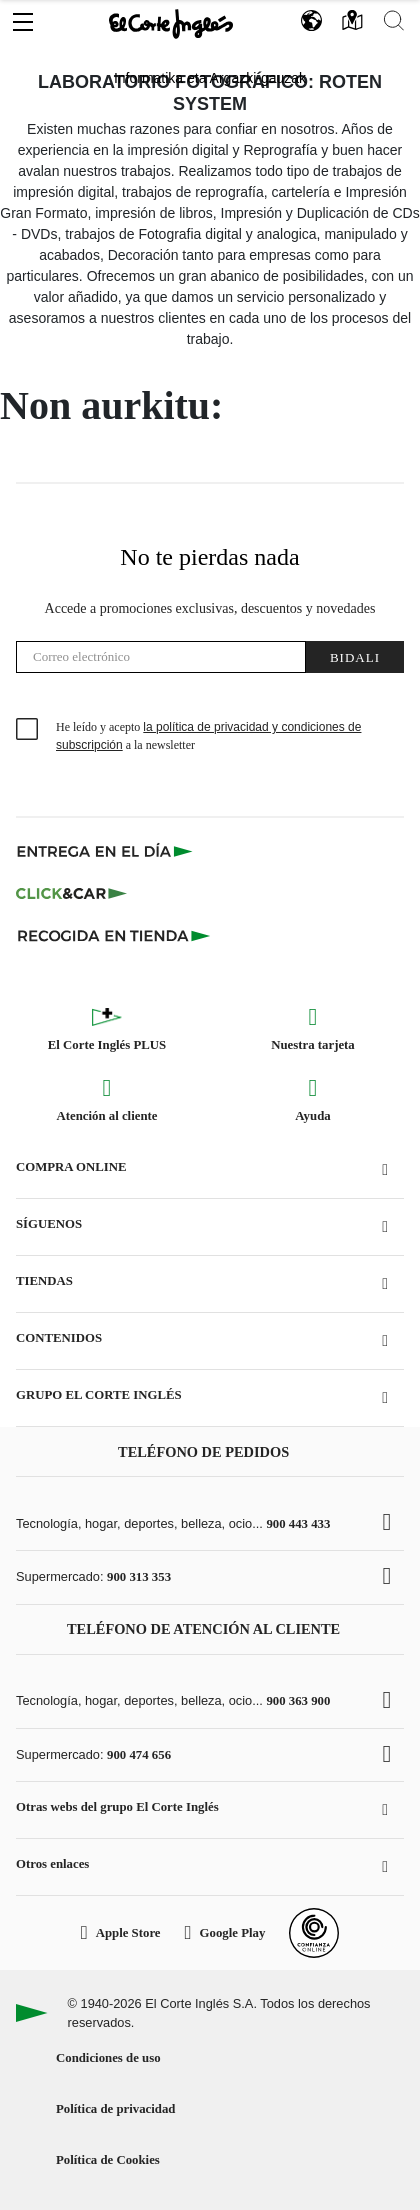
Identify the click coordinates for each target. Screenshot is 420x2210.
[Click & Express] (106, 851)
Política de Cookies (108, 2160)
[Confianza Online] (314, 1933)
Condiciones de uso (108, 2058)
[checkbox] (28, 730)
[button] (23, 17)
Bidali (355, 657)
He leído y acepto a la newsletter (208, 736)
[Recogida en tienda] (114, 935)
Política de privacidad (115, 2109)
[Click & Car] (71, 893)
